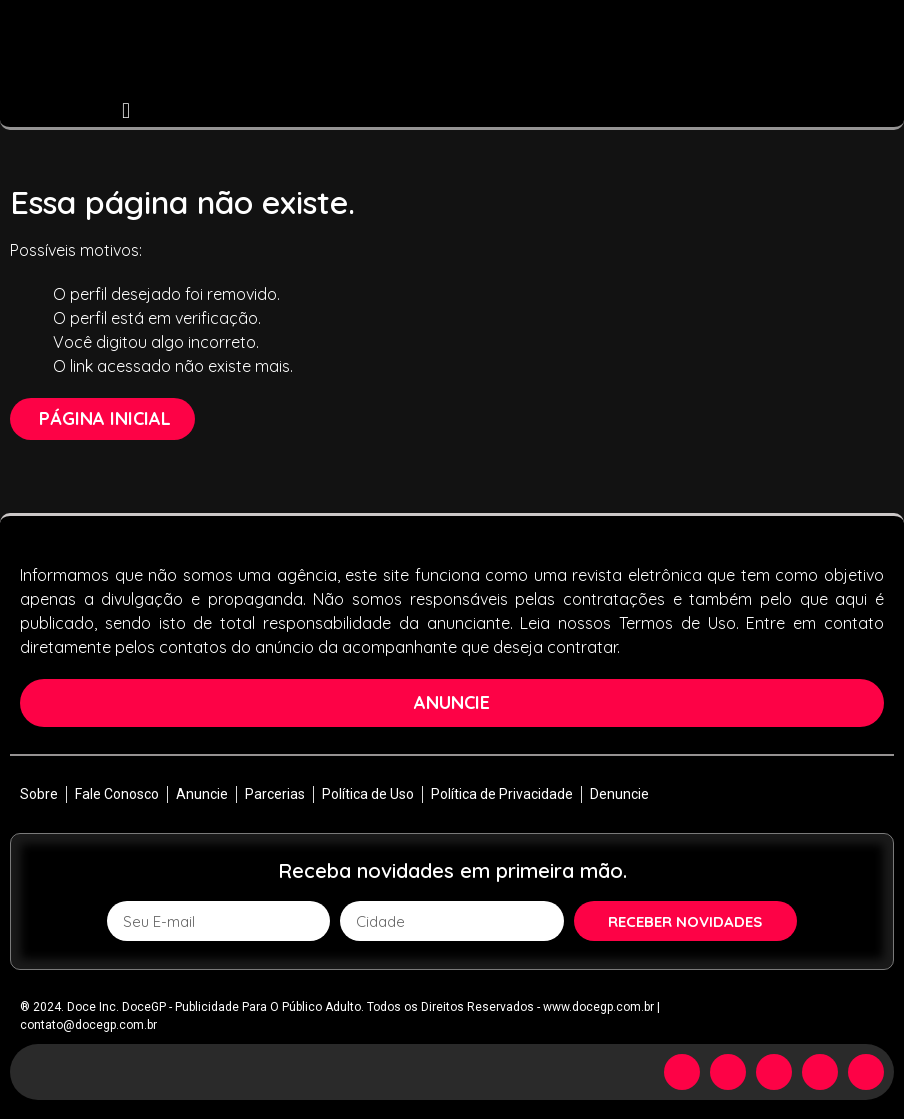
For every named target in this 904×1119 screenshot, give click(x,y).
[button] (126, 110)
